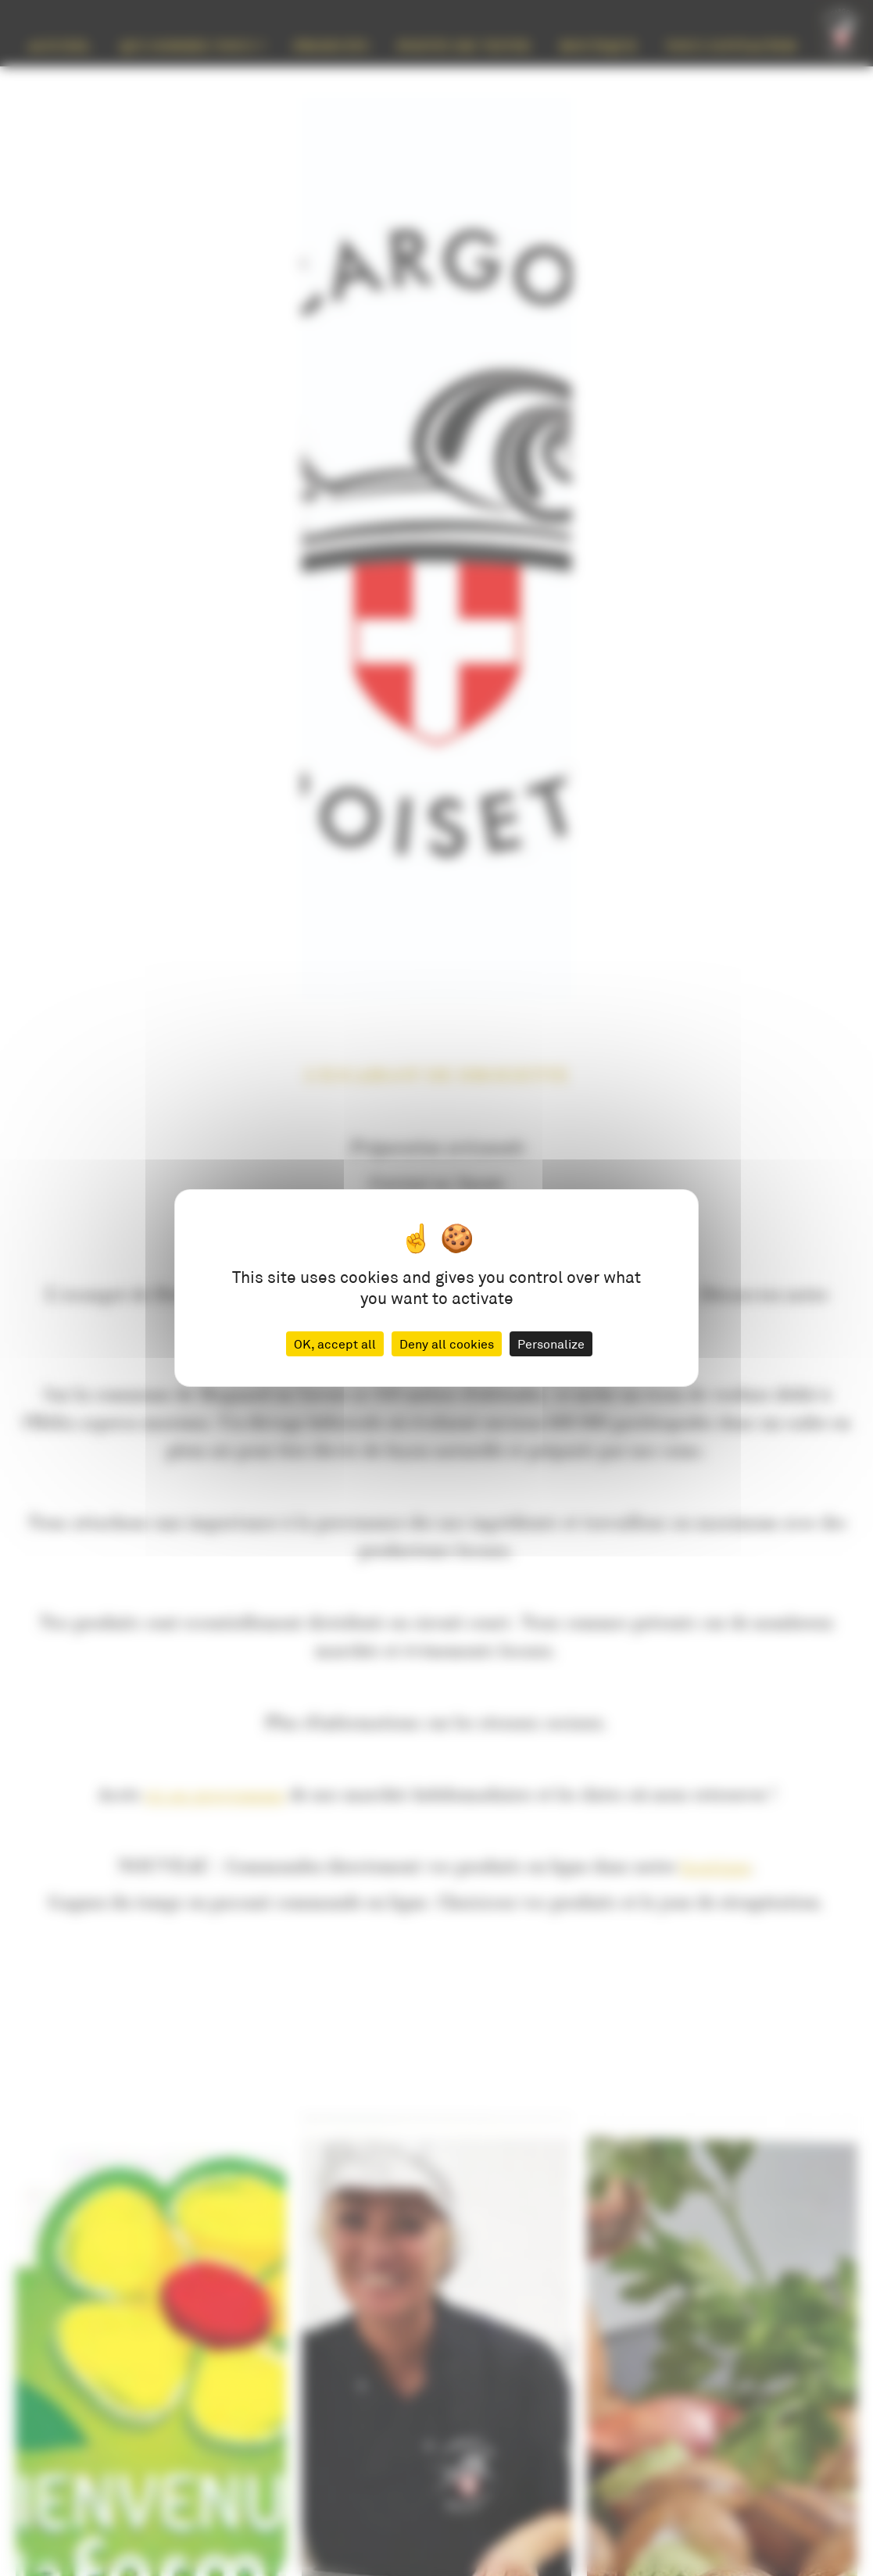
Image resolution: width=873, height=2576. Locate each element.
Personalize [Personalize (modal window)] (551, 1343)
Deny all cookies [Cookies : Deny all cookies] (446, 1343)
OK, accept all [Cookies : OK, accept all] (335, 1343)
